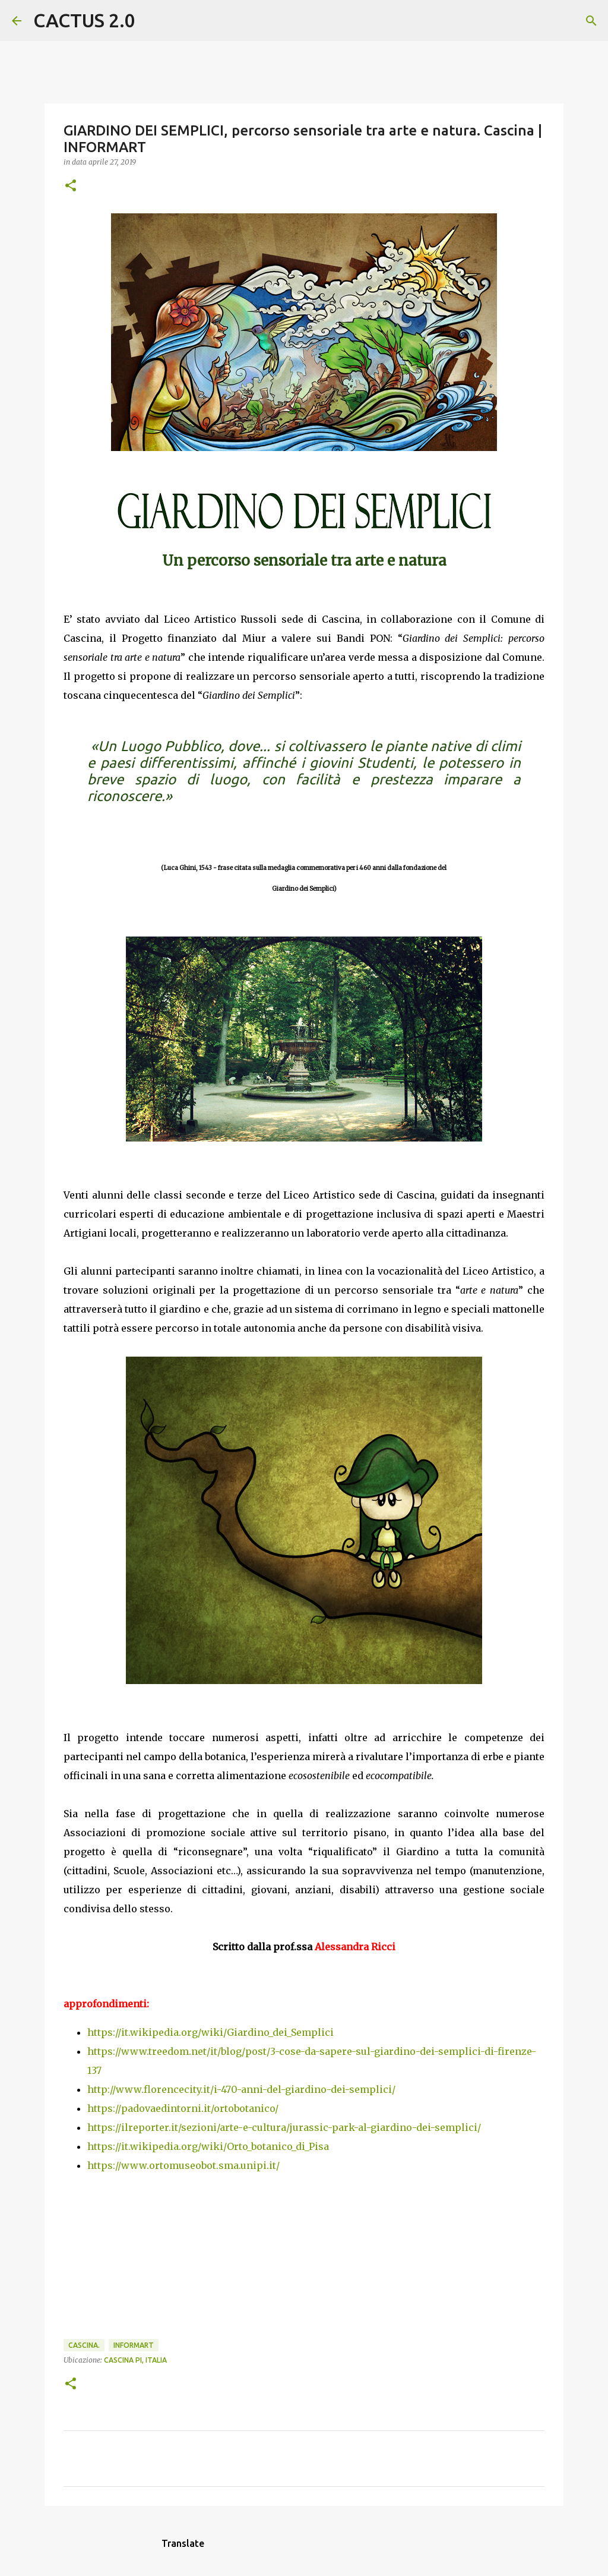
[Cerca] (152, 21)
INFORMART (133, 2345)
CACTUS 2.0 (84, 20)
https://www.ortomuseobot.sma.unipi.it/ (183, 2165)
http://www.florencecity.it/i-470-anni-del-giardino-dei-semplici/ (241, 2089)
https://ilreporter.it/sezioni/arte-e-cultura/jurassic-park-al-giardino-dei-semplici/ (284, 2127)
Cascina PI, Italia (135, 2360)
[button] (71, 186)
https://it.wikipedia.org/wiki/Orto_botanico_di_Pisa (208, 2146)
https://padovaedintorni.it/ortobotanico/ (182, 2108)
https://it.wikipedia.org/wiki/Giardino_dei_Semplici (210, 2032)
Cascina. (84, 2345)
